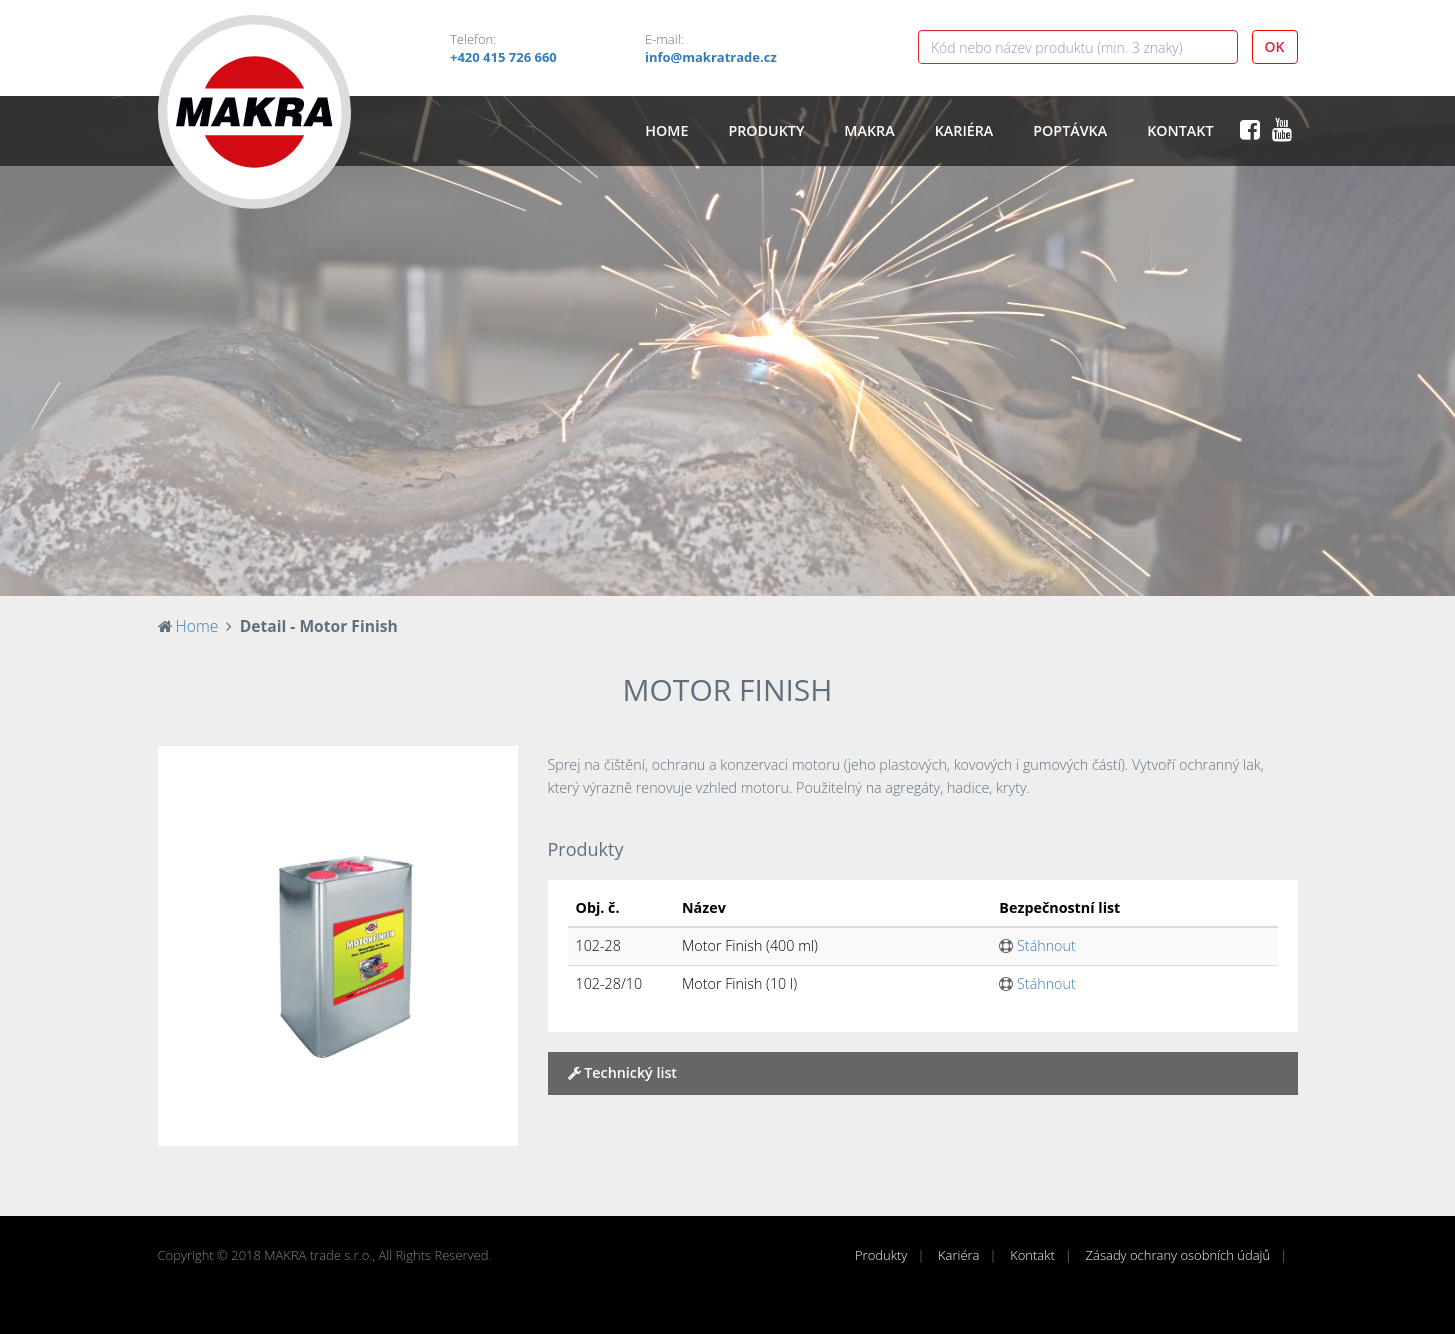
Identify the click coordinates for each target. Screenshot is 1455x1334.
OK (1275, 46)
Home (666, 130)
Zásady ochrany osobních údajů (1178, 1255)
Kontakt (1180, 130)
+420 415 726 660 (503, 57)
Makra (869, 130)
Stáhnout (1037, 945)
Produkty (766, 130)
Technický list (623, 1072)
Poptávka (1070, 130)
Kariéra (964, 130)
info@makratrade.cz (711, 57)
